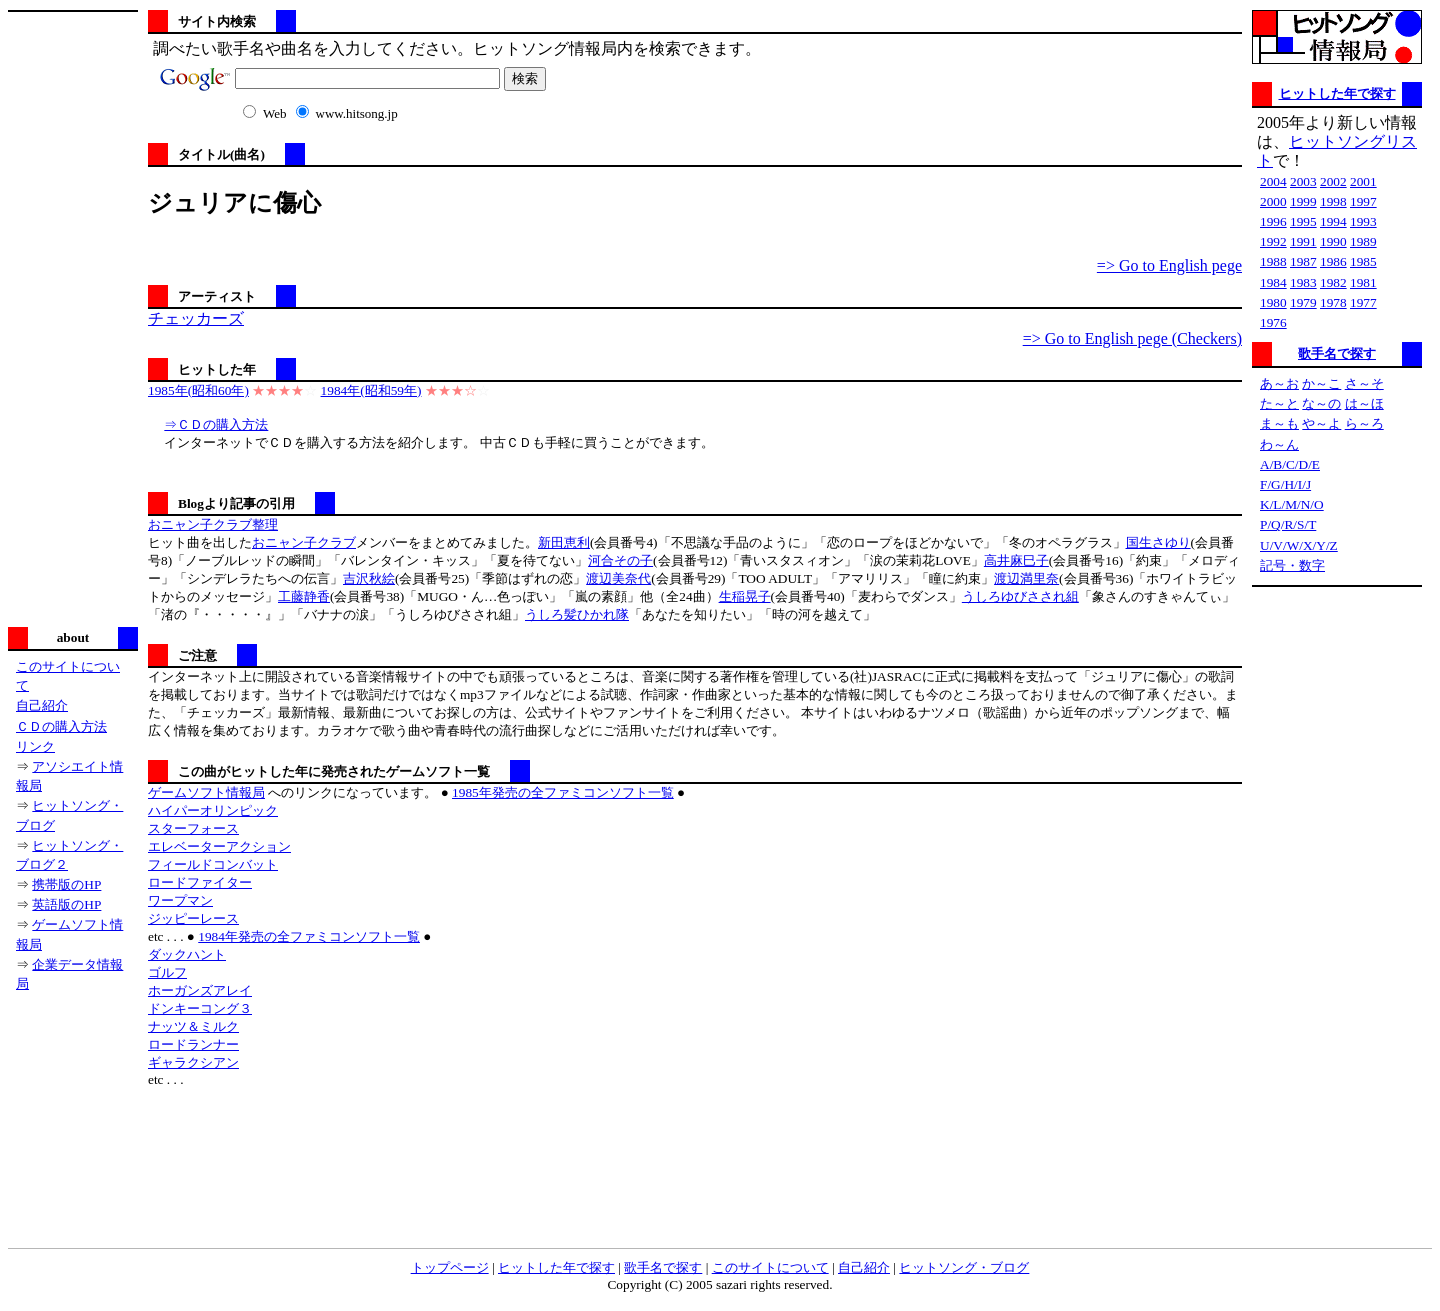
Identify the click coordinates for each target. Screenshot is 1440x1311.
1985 (1363, 261)
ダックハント (187, 954)
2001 (1363, 181)
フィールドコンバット (213, 864)
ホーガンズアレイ (200, 990)
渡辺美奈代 (618, 578)
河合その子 (620, 560)
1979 (1303, 302)
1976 (1273, 322)
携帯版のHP (66, 884)
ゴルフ (167, 972)
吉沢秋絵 (369, 578)
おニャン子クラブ (304, 542)
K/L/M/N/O (1292, 504)
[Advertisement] (73, 317)
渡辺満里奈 (1026, 578)
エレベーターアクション (219, 846)
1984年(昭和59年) (371, 390)
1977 (1363, 302)
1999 (1303, 201)
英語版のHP (66, 904)
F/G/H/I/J (1285, 484)
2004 (1273, 181)
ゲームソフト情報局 (206, 792)
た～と (1279, 403)
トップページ (450, 1267)
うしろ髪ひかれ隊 (577, 614)
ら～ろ (1364, 423)
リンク (35, 746)
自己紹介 (42, 705)
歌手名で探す (1337, 353)
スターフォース (193, 828)
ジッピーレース (193, 918)
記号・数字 (1292, 565)
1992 (1273, 241)
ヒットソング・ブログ (964, 1267)
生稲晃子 (745, 596)
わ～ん (1279, 444)
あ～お (1279, 383)
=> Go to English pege (1169, 265)
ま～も (1279, 423)
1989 (1363, 241)
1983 (1303, 282)
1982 (1333, 282)
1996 (1273, 221)
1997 (1363, 201)
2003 (1303, 181)
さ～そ (1364, 383)
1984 (1273, 282)
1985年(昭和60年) (198, 390)
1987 (1303, 261)
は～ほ (1364, 403)
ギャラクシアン (193, 1062)
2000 (1273, 201)
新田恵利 (564, 542)
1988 (1273, 261)
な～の (1321, 403)
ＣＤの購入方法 (61, 726)
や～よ (1321, 423)
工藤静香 (304, 596)
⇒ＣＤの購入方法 (216, 424)
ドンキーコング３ (200, 1008)
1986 (1333, 261)
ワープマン (180, 900)
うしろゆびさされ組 (1020, 596)
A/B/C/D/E (1290, 464)
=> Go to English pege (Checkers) (1132, 338)
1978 (1333, 302)
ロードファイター (200, 882)
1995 (1303, 221)
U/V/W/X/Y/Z (1299, 545)
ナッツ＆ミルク (193, 1026)
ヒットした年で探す (1337, 93)
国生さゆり (1158, 542)
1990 (1333, 241)
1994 (1333, 221)
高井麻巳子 (1016, 560)
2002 (1333, 181)
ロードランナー (193, 1044)
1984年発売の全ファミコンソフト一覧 (309, 936)
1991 (1303, 241)
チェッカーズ (196, 318)
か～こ (1321, 383)
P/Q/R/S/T (1288, 524)
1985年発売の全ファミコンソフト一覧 (563, 792)
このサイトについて (770, 1267)
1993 (1363, 221)
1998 (1333, 201)
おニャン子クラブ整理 (213, 524)
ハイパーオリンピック (213, 810)
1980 (1273, 302)
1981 (1363, 282)
